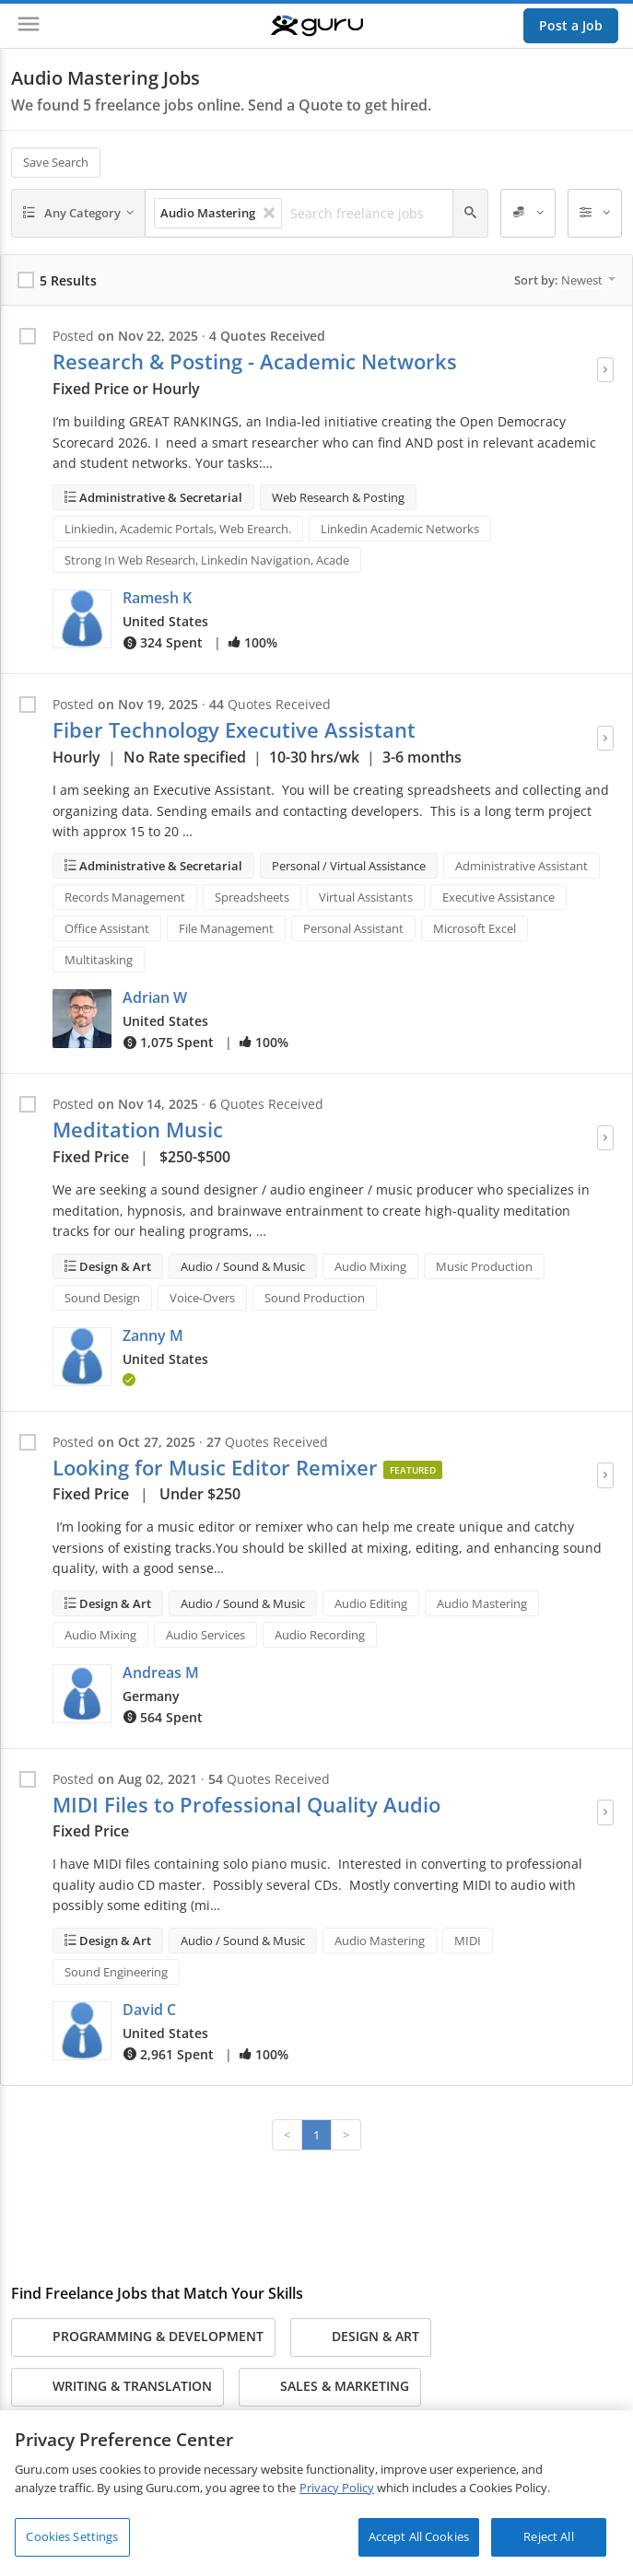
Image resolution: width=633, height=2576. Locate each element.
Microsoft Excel (474, 928)
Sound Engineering (116, 1972)
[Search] (470, 214)
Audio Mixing (370, 1266)
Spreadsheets (252, 897)
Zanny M (153, 1335)
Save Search (55, 162)
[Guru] (317, 26)
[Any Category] (78, 214)
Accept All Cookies (419, 2536)
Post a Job (571, 25)
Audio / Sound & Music (243, 1266)
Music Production (484, 1266)
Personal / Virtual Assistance (349, 865)
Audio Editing (370, 1603)
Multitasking (98, 959)
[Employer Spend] (528, 214)
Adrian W (155, 997)
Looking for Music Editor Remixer (215, 1467)
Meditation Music (138, 1129)
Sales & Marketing (330, 2387)
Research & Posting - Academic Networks (255, 361)
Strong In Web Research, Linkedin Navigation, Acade (206, 560)
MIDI (467, 1940)
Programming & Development (143, 2337)
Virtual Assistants (366, 897)
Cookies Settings (72, 2536)
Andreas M (161, 1672)
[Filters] (595, 214)
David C (149, 2009)
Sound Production (314, 1297)
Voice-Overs (202, 1297)
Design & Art (113, 1266)
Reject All (548, 2536)
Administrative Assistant (521, 865)
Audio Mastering (482, 1603)
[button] (82, 618)
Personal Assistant (353, 928)
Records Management (124, 897)
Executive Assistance (498, 897)
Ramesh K (157, 598)
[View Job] (605, 369)
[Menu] (28, 25)
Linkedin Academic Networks (400, 528)
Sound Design (102, 1297)
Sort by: (564, 280)
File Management (226, 928)
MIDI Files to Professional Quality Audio (246, 1804)
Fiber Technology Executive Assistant (234, 730)
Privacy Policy (336, 2487)
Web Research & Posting (338, 497)
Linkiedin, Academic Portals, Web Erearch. (177, 528)
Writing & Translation (117, 2387)
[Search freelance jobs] (366, 213)
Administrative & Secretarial (159, 497)
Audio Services (205, 1634)
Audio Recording (320, 1634)
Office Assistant (106, 928)
